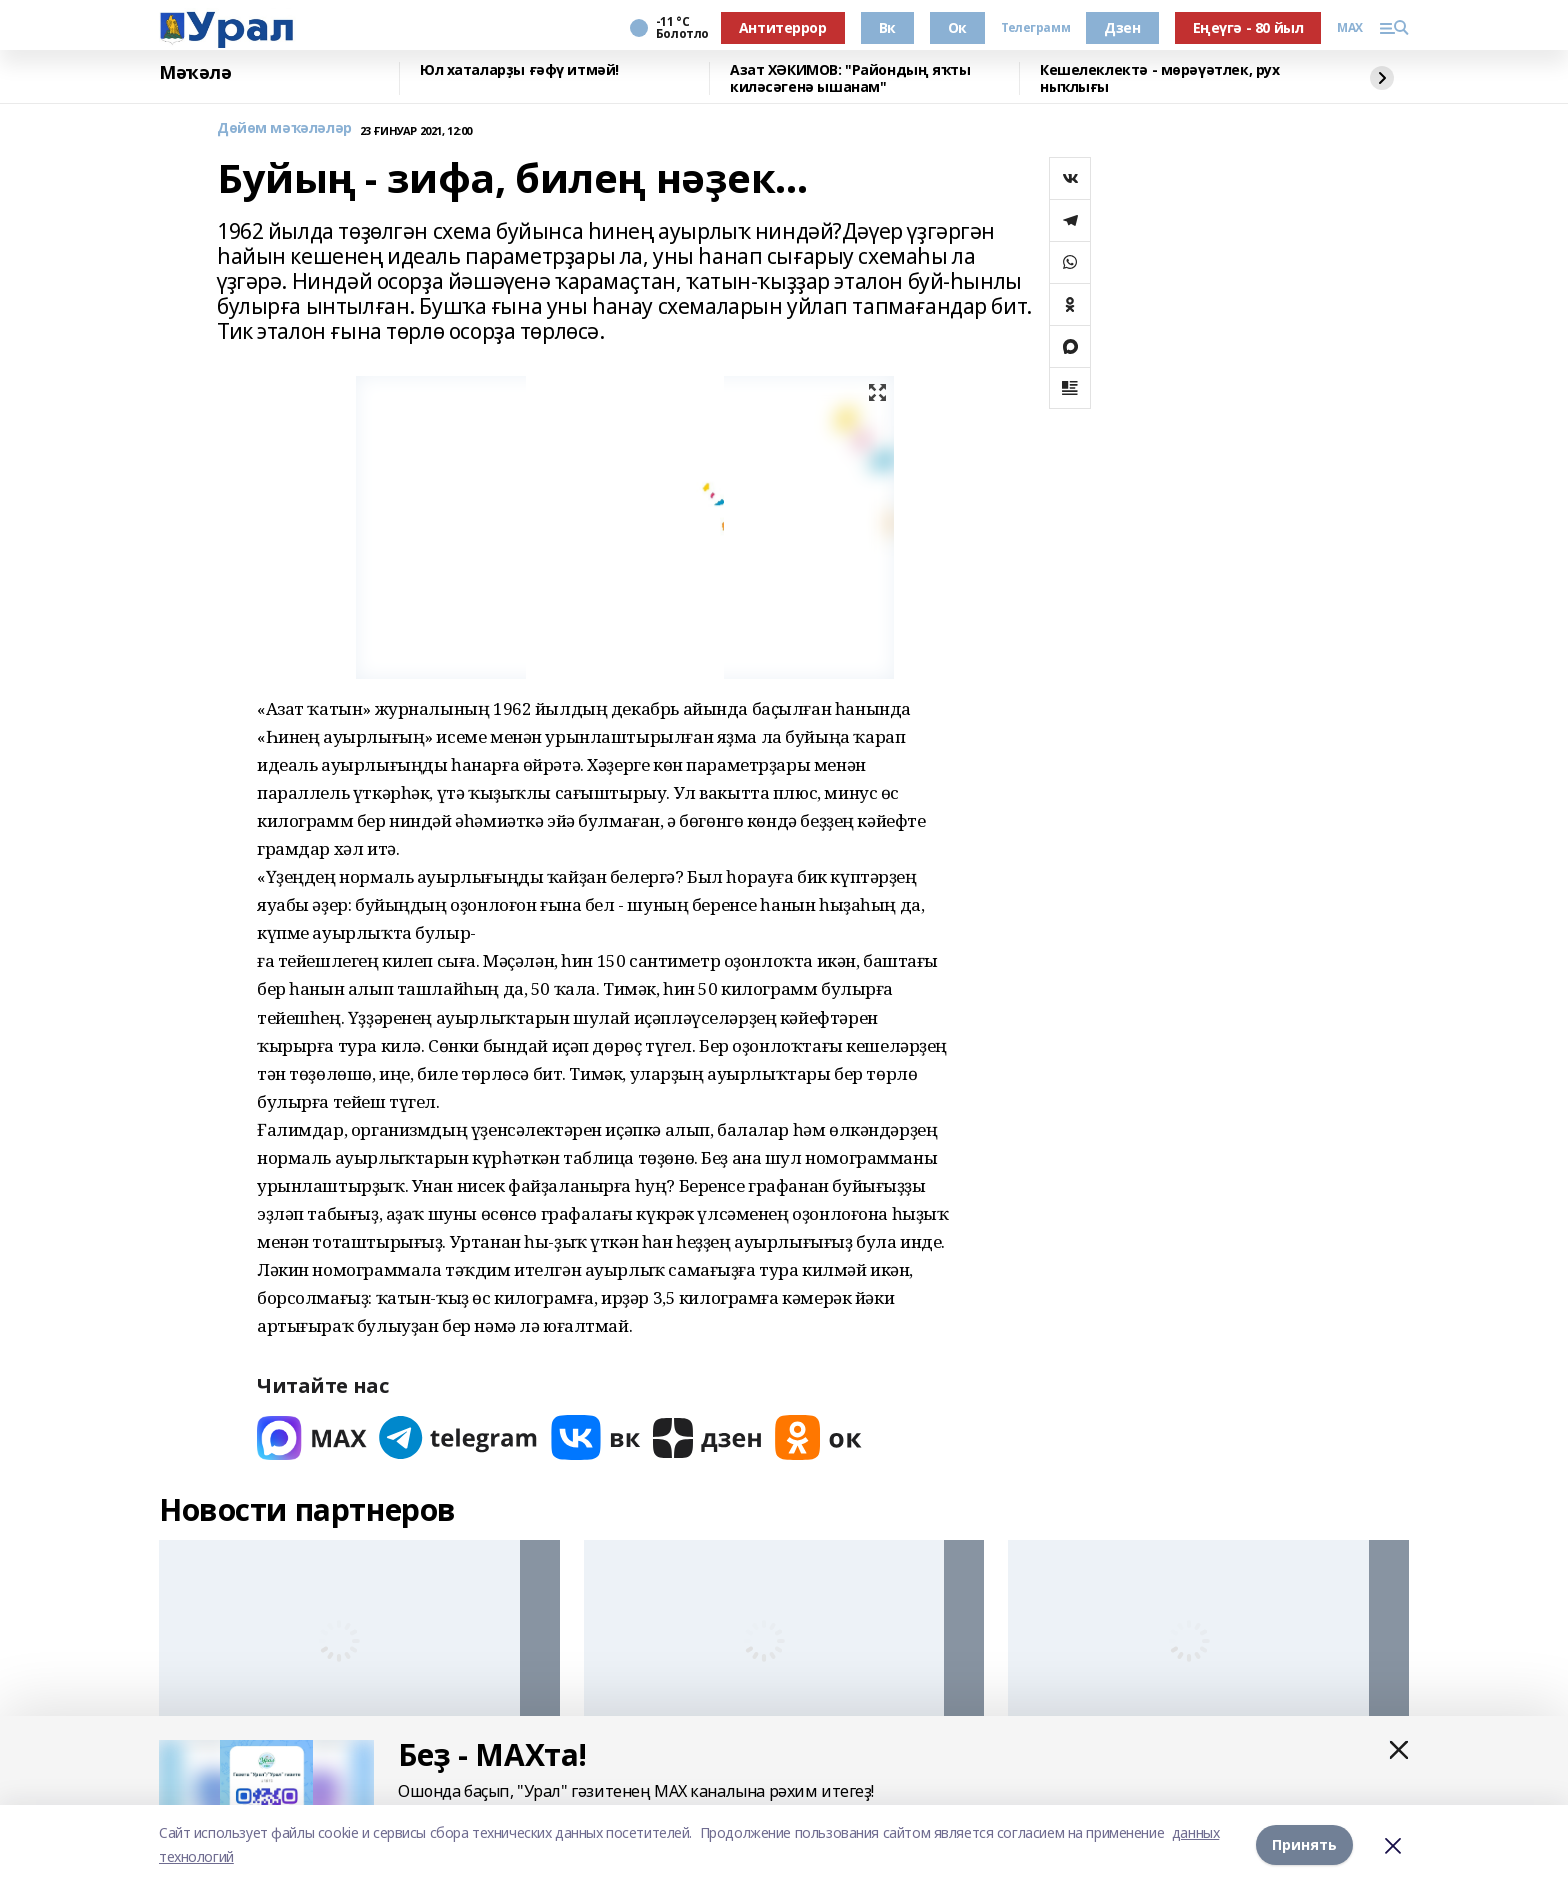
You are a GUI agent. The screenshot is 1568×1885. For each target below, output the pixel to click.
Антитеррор (783, 27)
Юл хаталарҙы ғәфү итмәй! (519, 70)
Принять (1304, 1844)
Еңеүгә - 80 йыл (1248, 27)
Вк (887, 27)
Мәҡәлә (195, 73)
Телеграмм (1035, 28)
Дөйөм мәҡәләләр (284, 128)
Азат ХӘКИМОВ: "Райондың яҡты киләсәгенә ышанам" (850, 78)
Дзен (1122, 27)
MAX (1350, 28)
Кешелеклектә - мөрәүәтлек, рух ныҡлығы (1159, 78)
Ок (957, 27)
